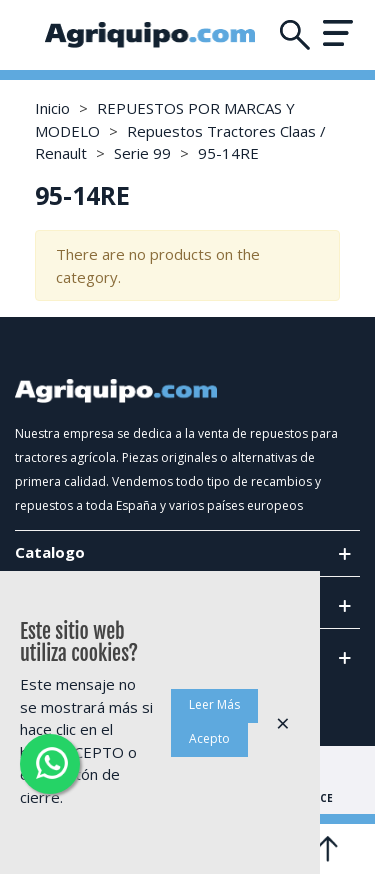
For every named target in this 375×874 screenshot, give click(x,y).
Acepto (209, 738)
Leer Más (214, 704)
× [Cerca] (283, 722)
